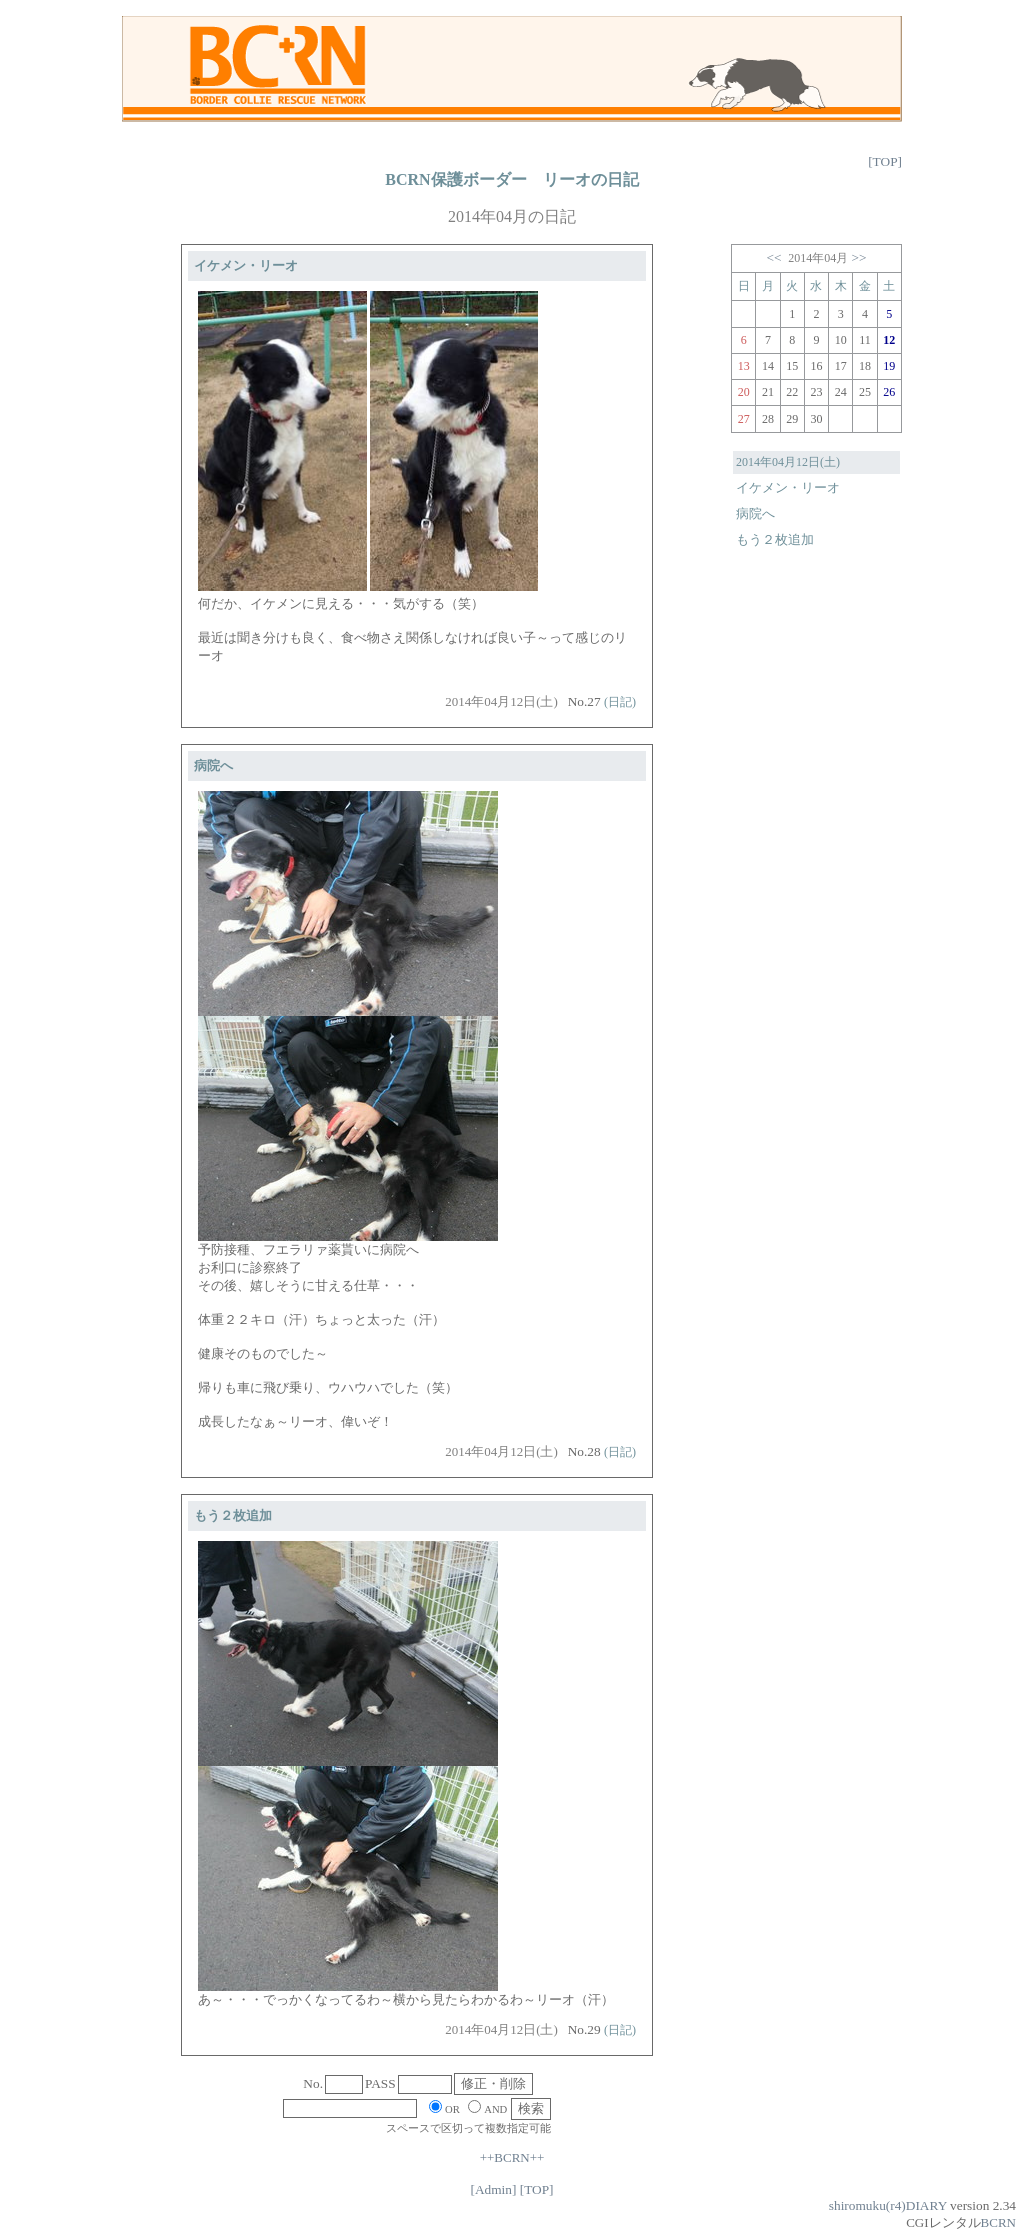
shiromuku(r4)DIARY (888, 2205)
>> (859, 257)
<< (773, 257)
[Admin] (493, 2189)
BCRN (998, 2222)
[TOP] (885, 161)
